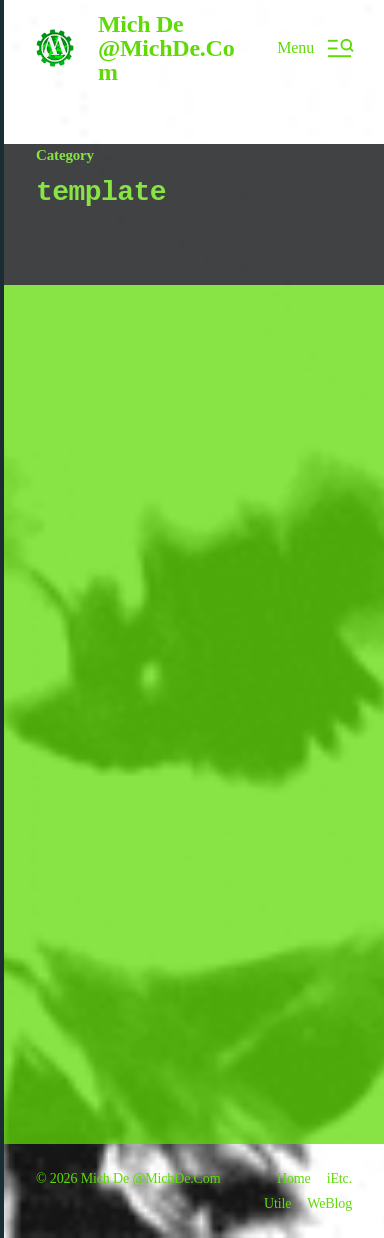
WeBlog (329, 1203)
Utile (277, 1203)
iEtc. (339, 1178)
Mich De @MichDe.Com (166, 48)
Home (294, 1178)
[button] (314, 48)
